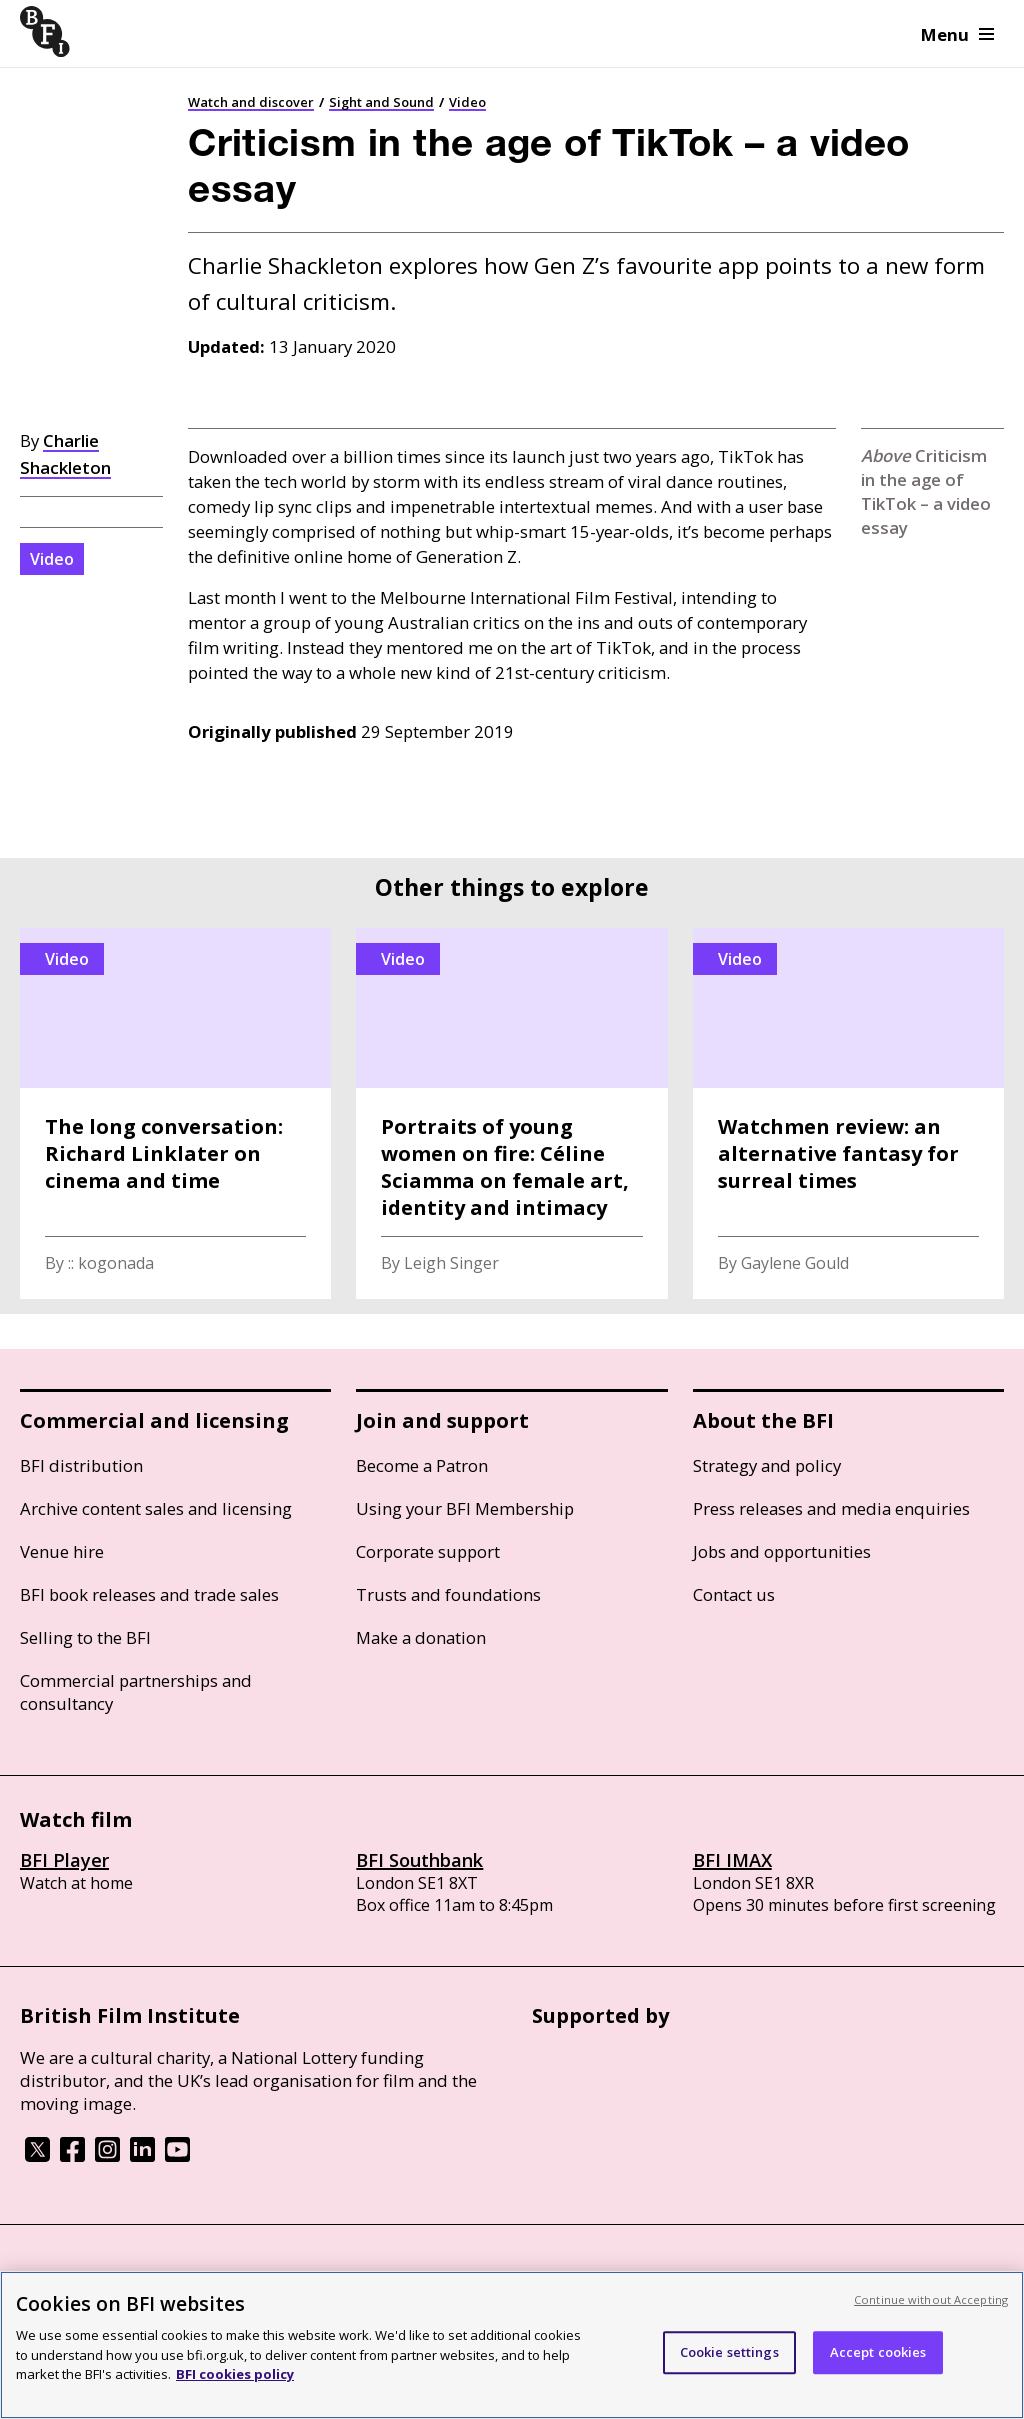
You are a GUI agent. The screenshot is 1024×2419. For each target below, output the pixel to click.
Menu (957, 34)
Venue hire (62, 1551)
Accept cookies (878, 2352)
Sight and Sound (381, 102)
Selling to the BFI (85, 1637)
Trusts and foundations (448, 1594)
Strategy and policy (767, 1465)
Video (467, 102)
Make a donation (421, 1637)
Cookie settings (729, 2352)
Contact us (734, 1594)
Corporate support (428, 1551)
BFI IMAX (732, 1860)
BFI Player (64, 1860)
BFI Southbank (419, 1860)
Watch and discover (251, 102)
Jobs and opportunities (782, 1551)
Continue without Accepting (931, 2299)
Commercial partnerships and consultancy (136, 1692)
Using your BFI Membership (465, 1508)
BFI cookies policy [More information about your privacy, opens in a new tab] (235, 2374)
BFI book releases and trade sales (149, 1594)
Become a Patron (422, 1465)
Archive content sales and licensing (156, 1508)
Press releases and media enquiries (831, 1508)
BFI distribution (81, 1465)
